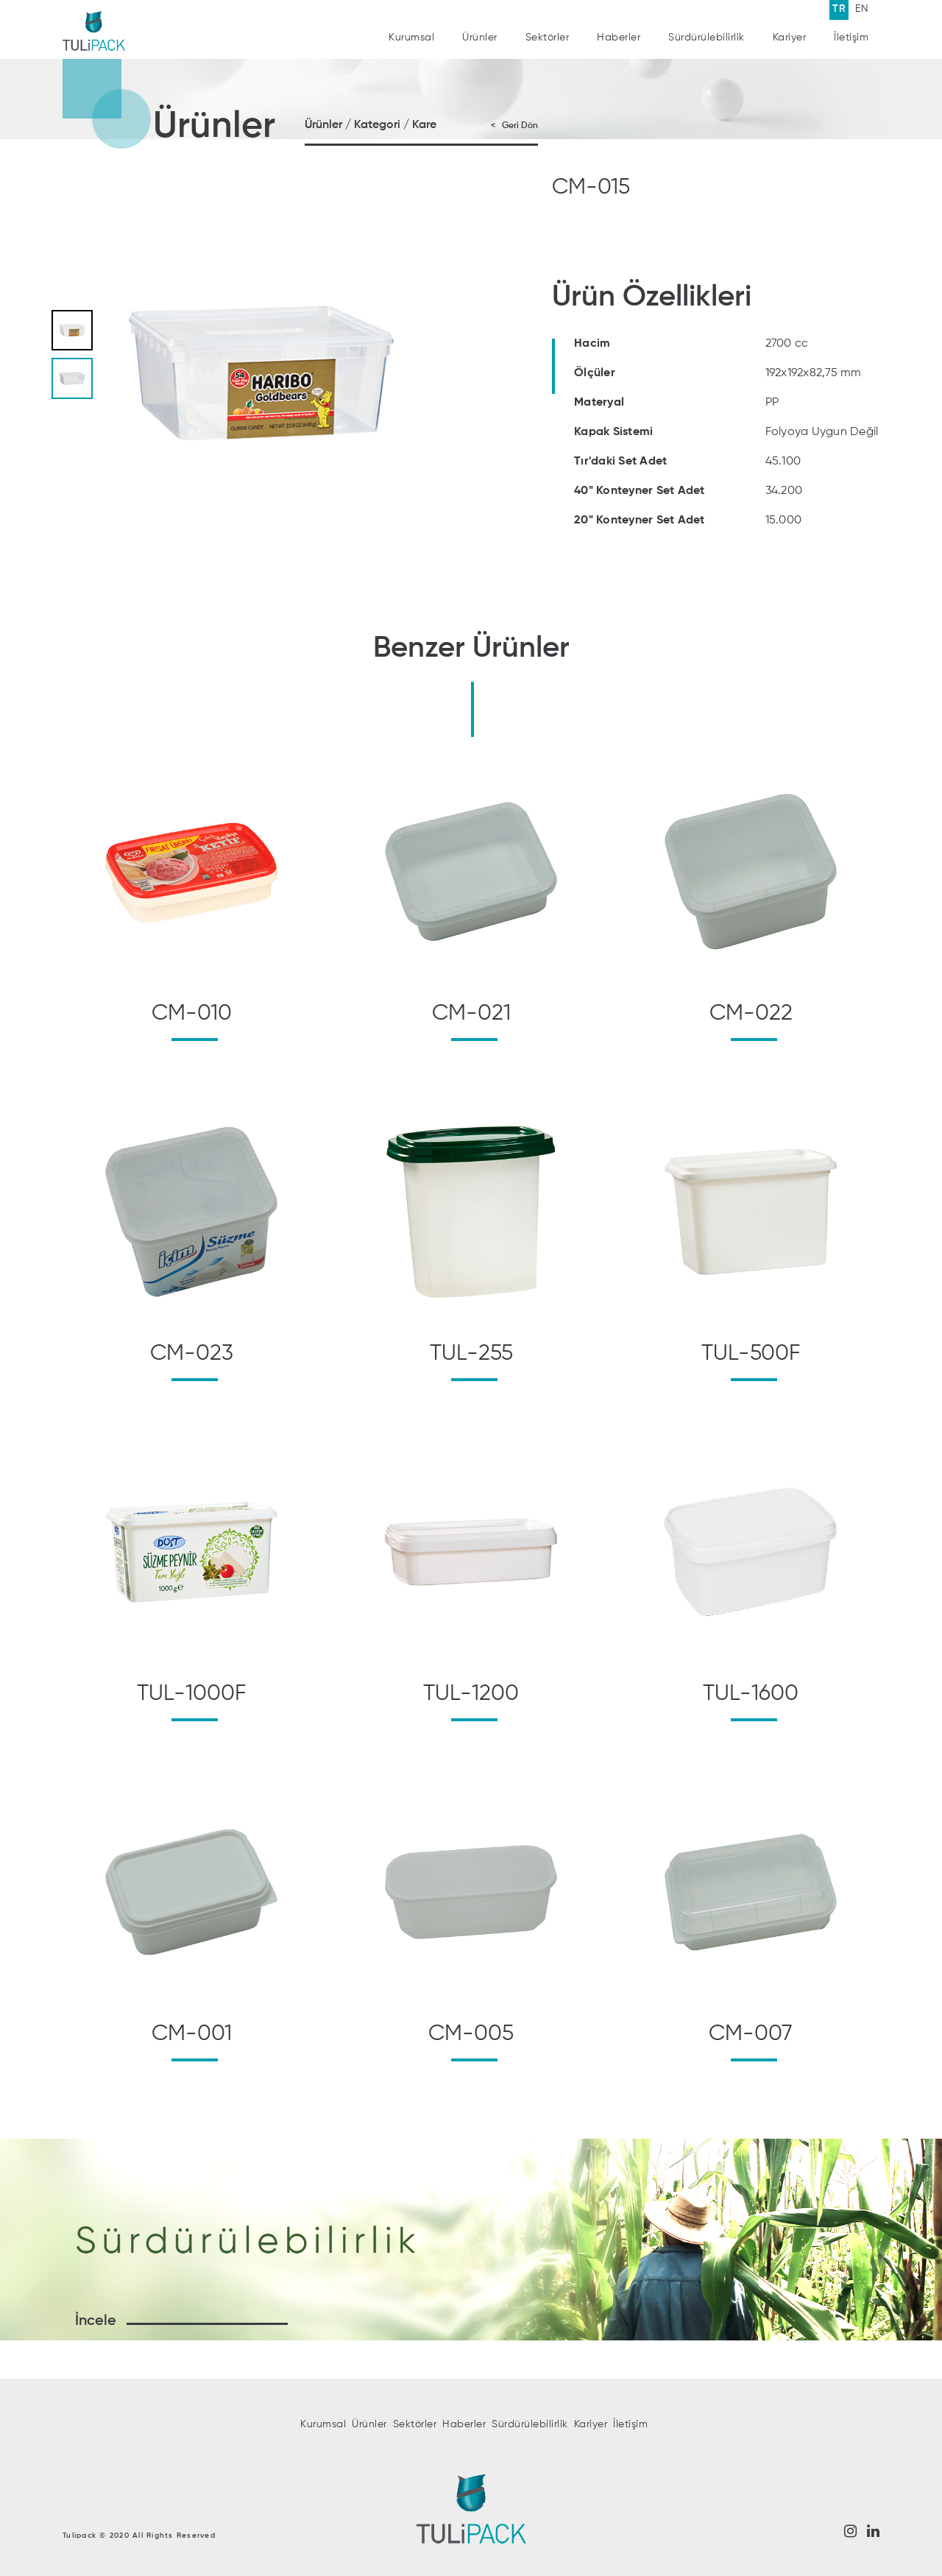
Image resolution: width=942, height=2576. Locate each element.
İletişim (851, 24)
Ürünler (479, 37)
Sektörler (547, 37)
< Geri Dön (514, 125)
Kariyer (790, 35)
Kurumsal (411, 37)
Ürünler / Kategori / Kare (370, 125)
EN (861, 9)
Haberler (618, 37)
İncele (95, 2321)
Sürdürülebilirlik (706, 37)
